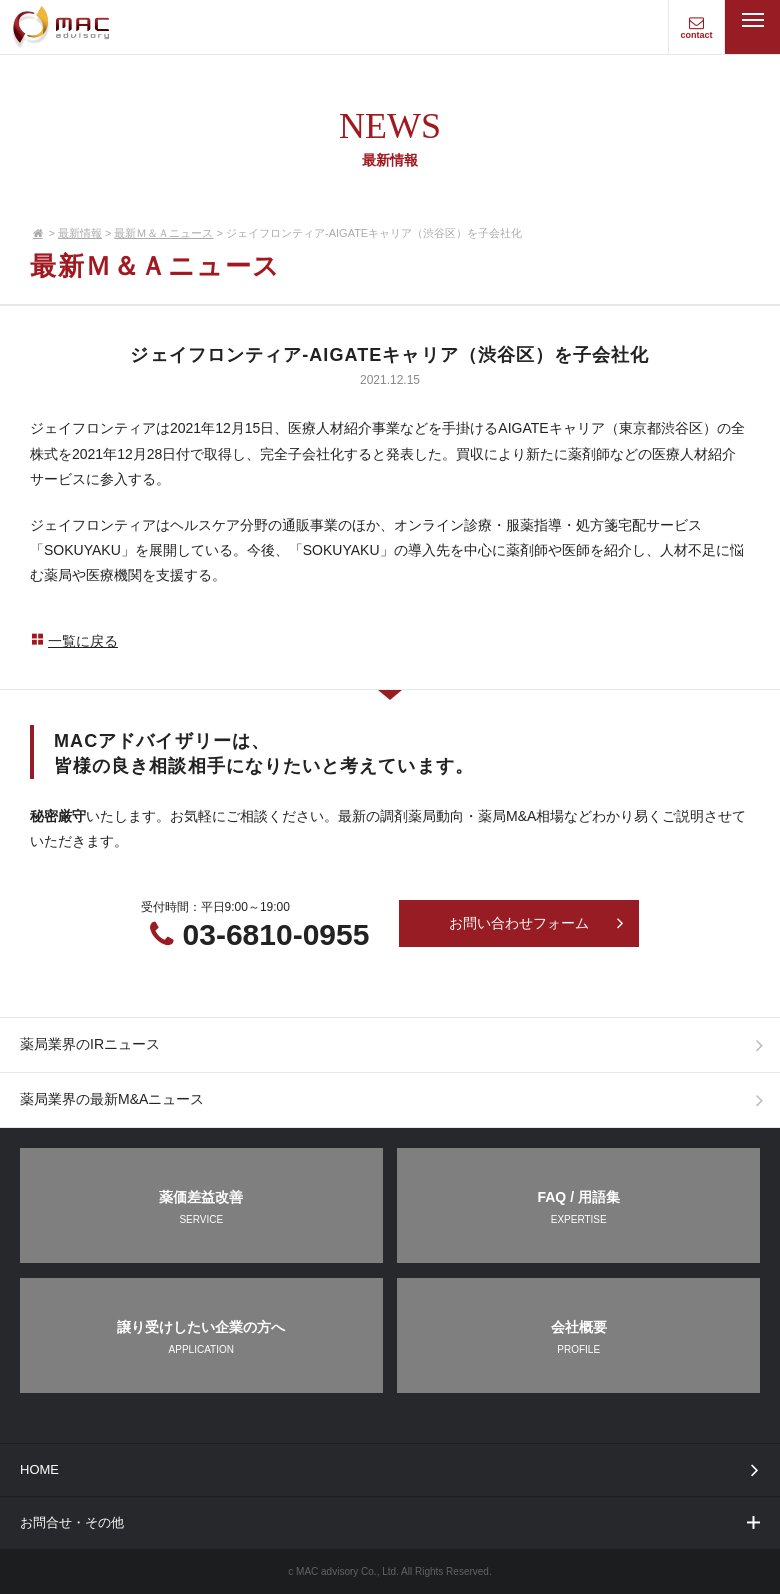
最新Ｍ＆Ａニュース (163, 233)
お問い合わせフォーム (537, 923)
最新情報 (80, 233)
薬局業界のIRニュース (396, 1045)
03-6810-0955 (276, 934)
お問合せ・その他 (391, 1522)
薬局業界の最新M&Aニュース (396, 1100)
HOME (393, 1469)
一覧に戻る (74, 641)
